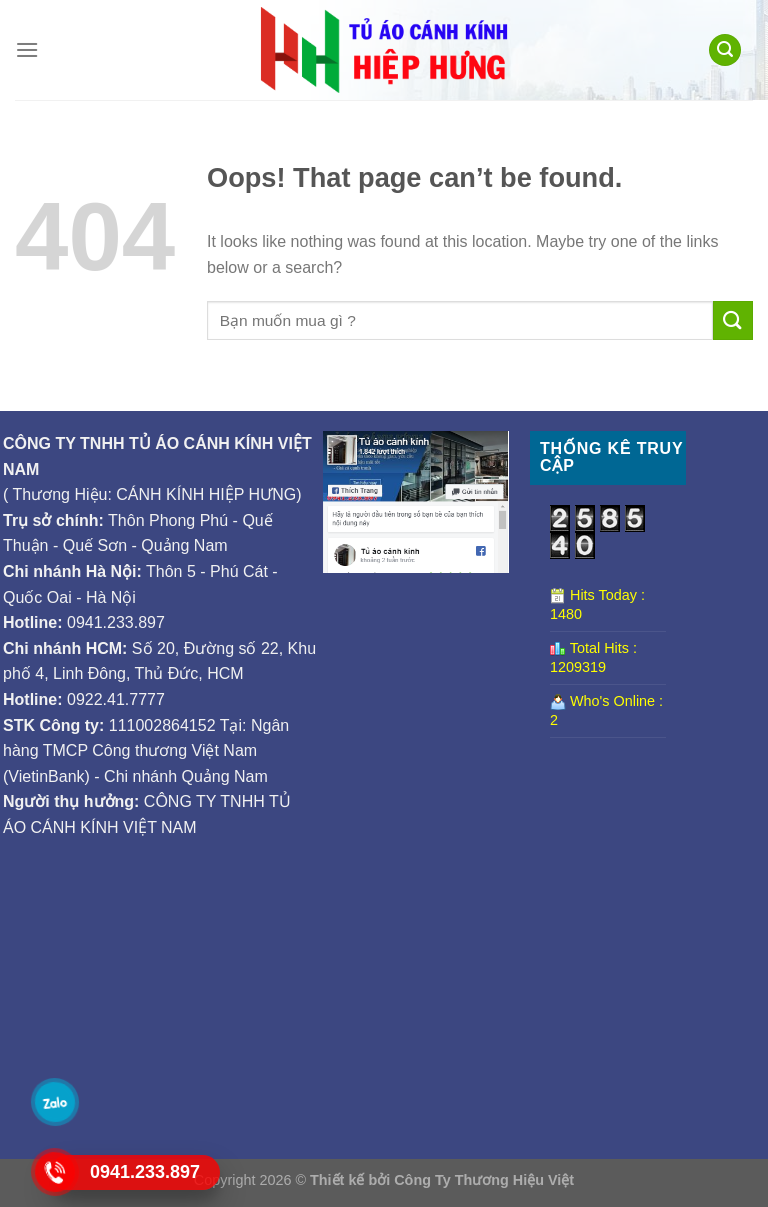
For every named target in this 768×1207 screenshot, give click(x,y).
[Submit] (733, 320)
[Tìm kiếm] (725, 50)
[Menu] (27, 49)
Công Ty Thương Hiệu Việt (484, 1180)
